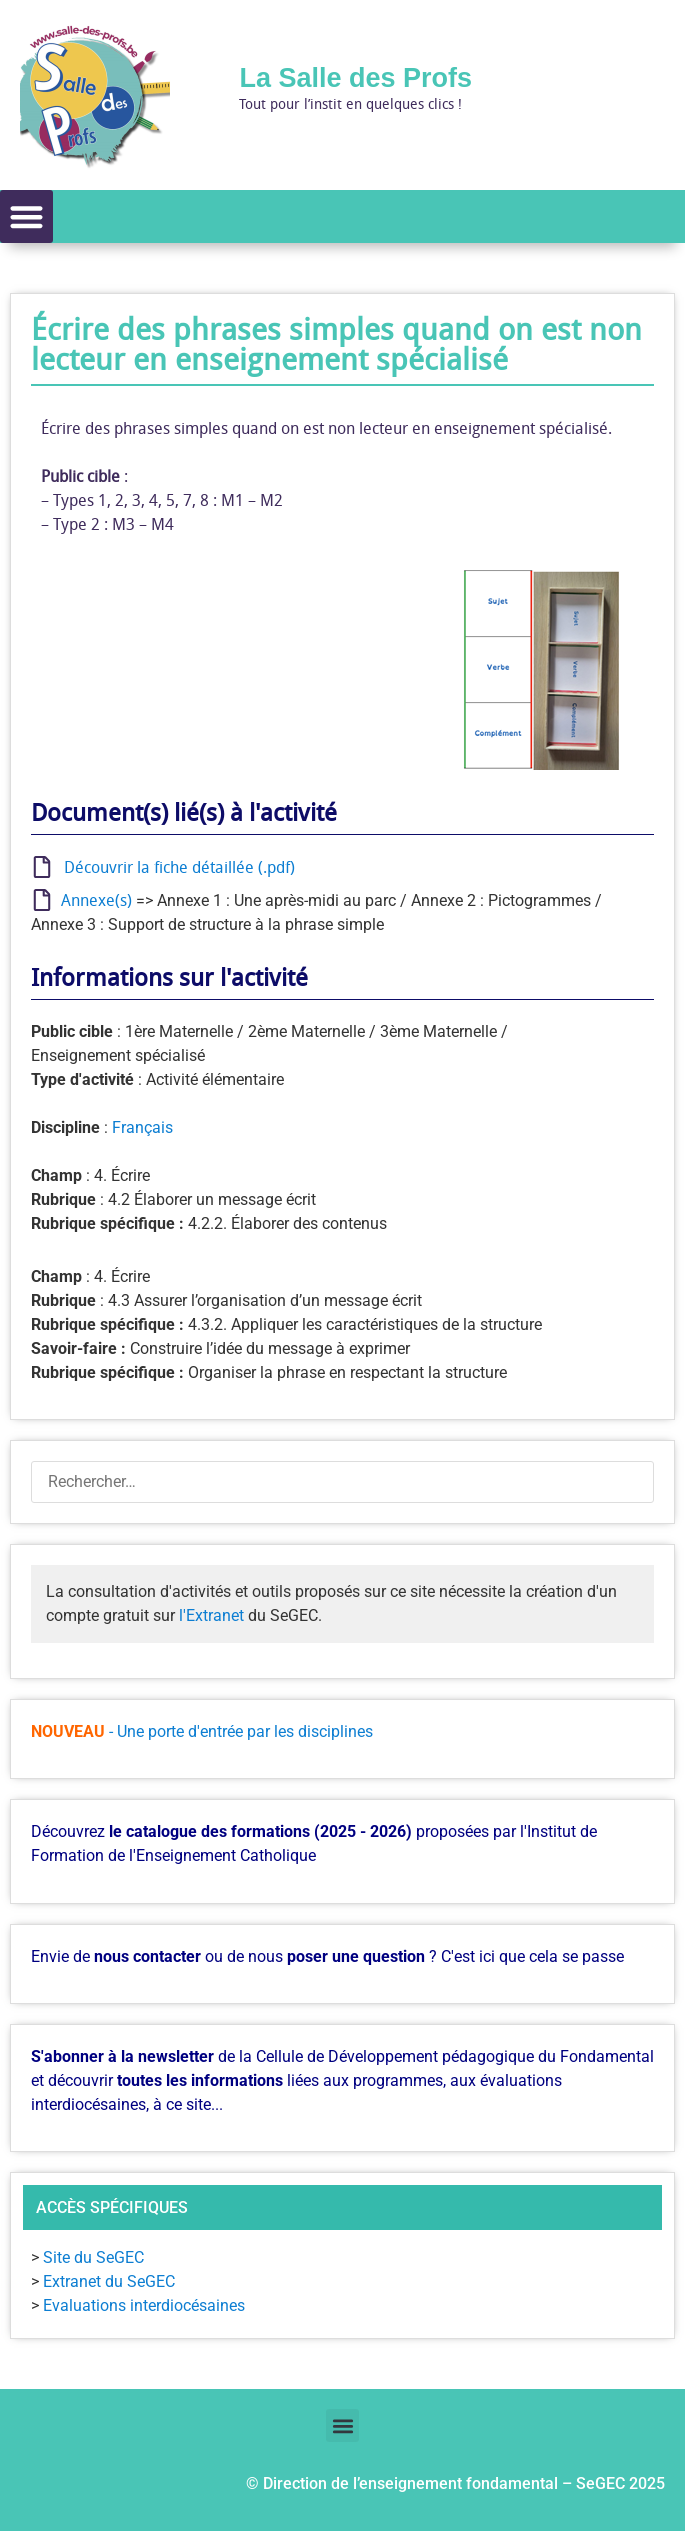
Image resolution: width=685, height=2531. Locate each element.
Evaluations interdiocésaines (144, 2305)
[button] (26, 216)
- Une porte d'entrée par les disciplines (241, 1731)
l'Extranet (211, 1615)
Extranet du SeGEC (109, 2281)
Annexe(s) (92, 900)
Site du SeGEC (93, 2257)
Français (142, 1127)
